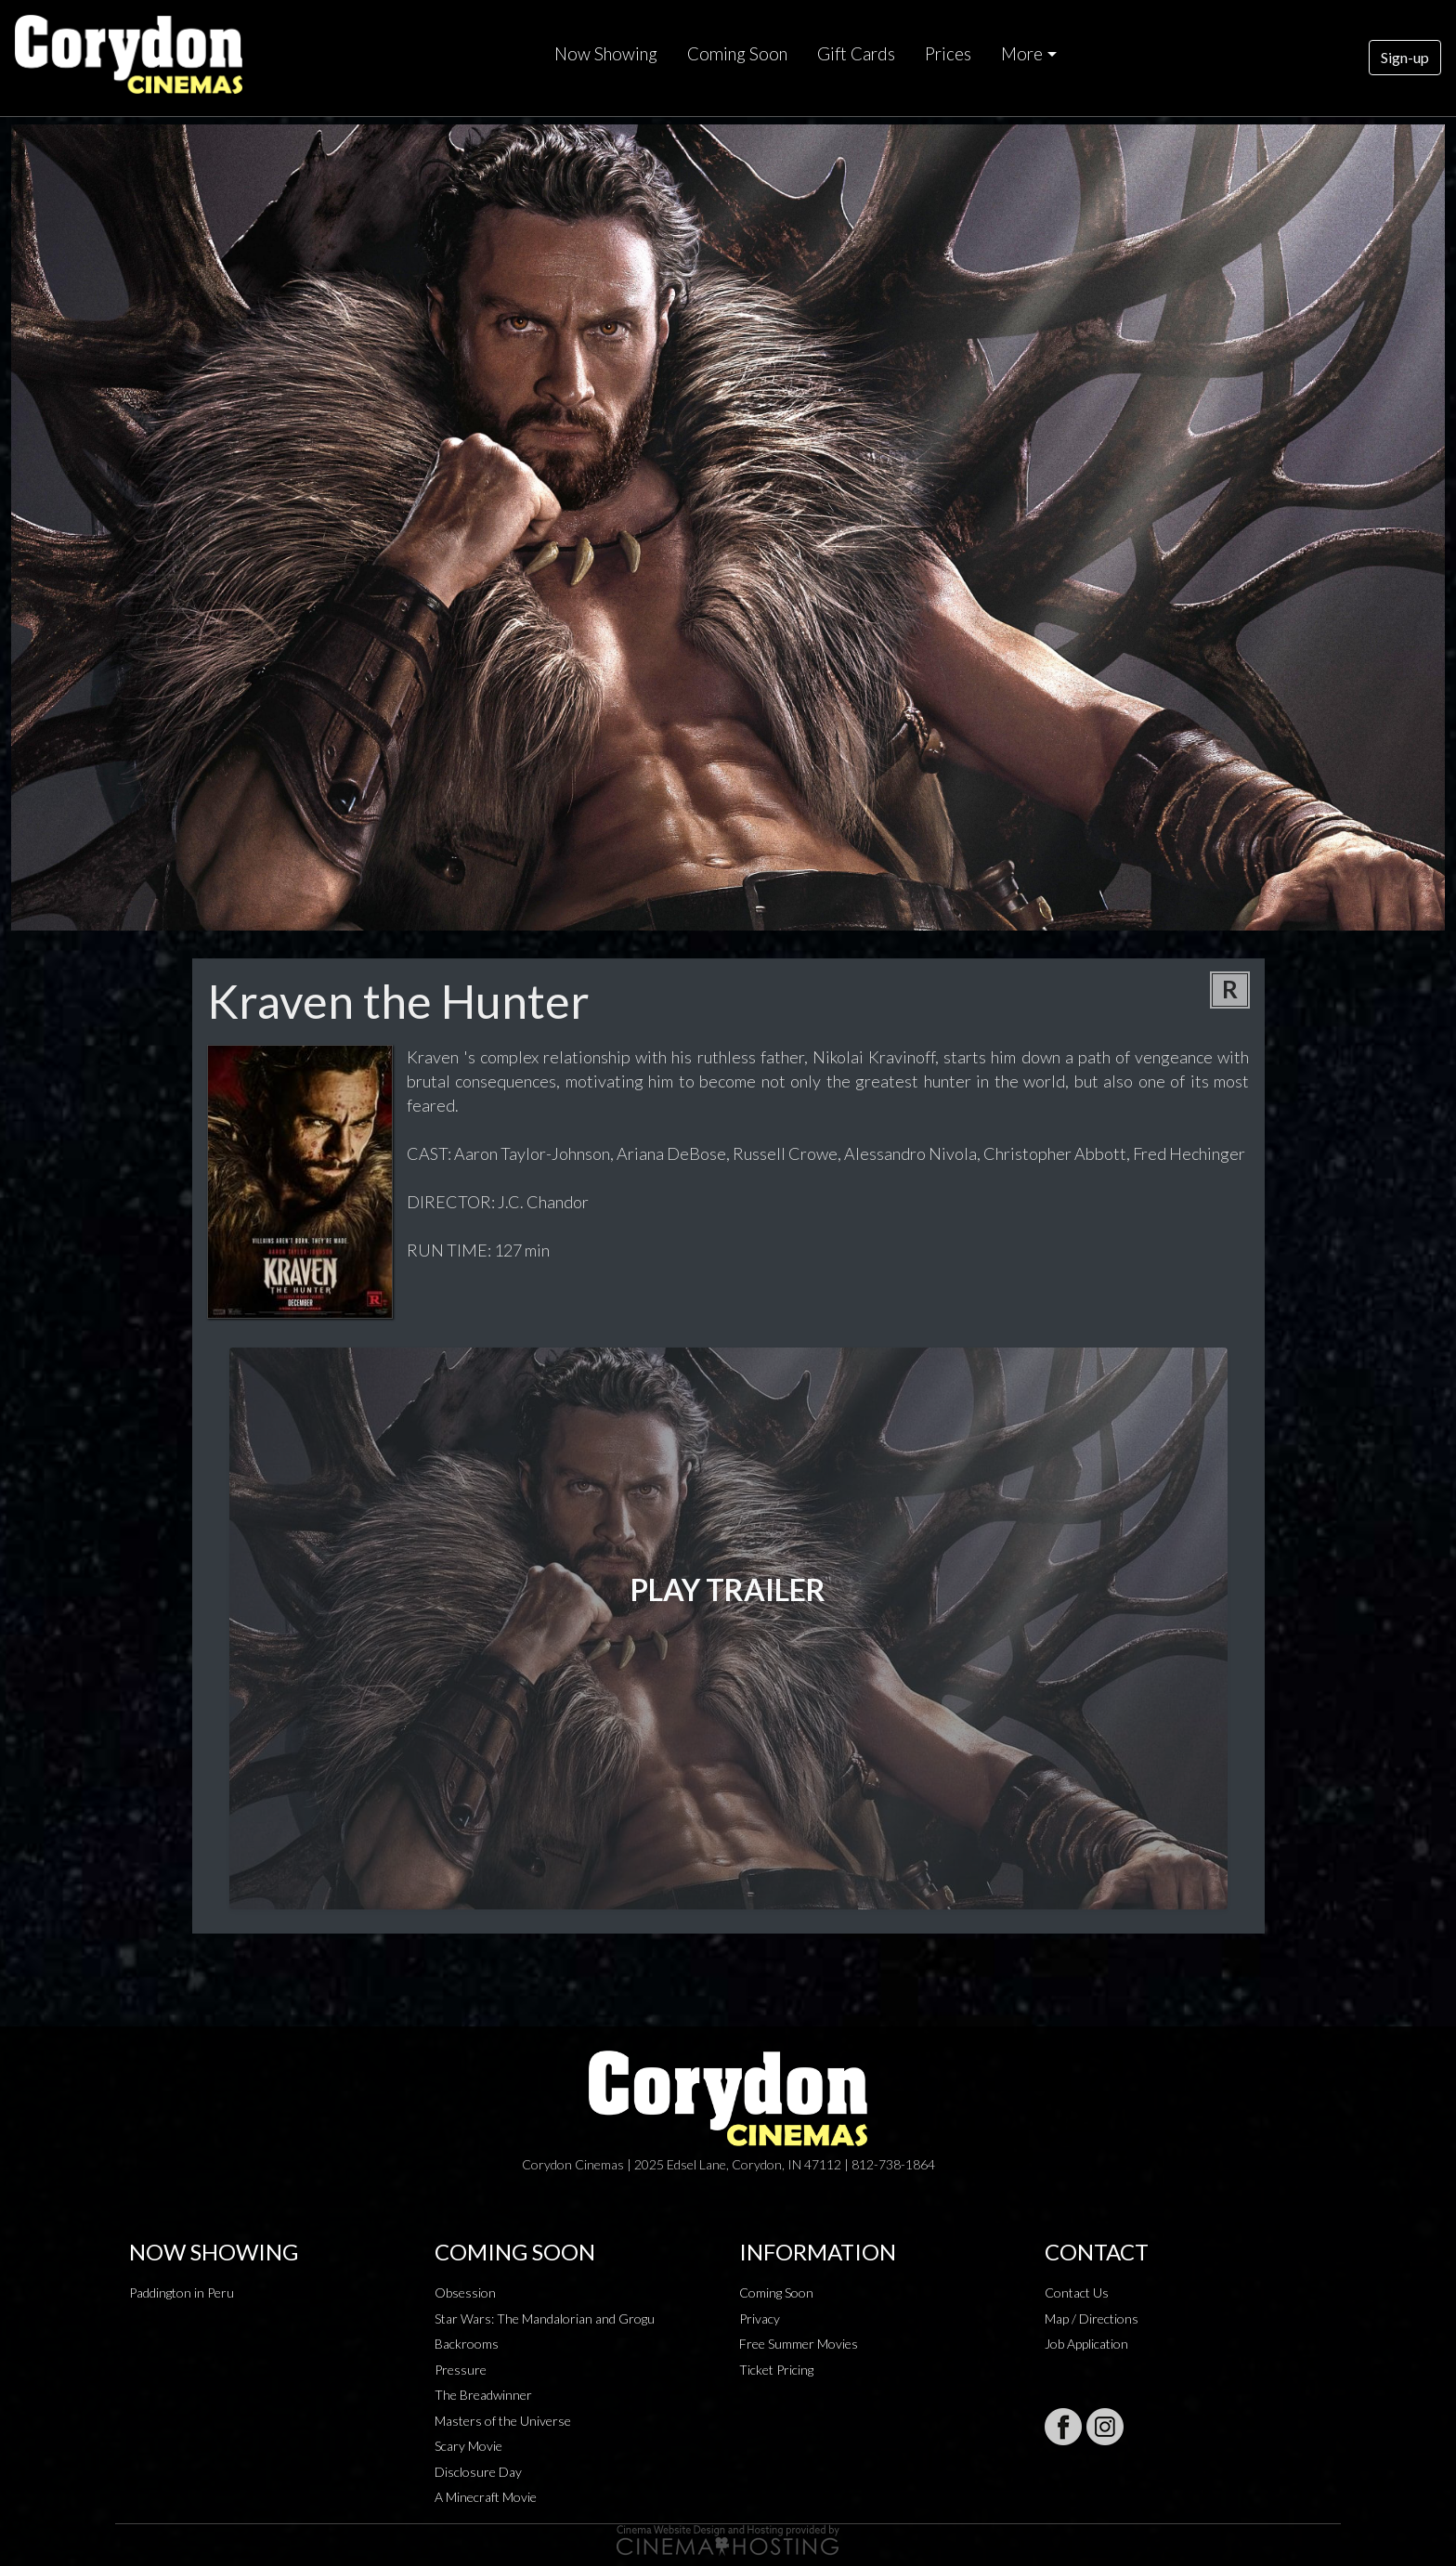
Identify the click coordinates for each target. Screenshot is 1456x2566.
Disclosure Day (478, 2472)
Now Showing (605, 54)
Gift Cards (856, 54)
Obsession (465, 2292)
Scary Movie (468, 2446)
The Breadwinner (483, 2395)
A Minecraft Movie (486, 2497)
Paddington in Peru (181, 2292)
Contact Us (1077, 2292)
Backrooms (467, 2343)
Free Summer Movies (798, 2343)
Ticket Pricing (776, 2369)
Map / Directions (1091, 2318)
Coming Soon (737, 54)
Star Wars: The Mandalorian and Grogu (545, 2318)
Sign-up (1405, 57)
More (1022, 54)
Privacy (759, 2318)
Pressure (461, 2369)
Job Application (1086, 2343)
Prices (948, 54)
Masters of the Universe (503, 2421)
